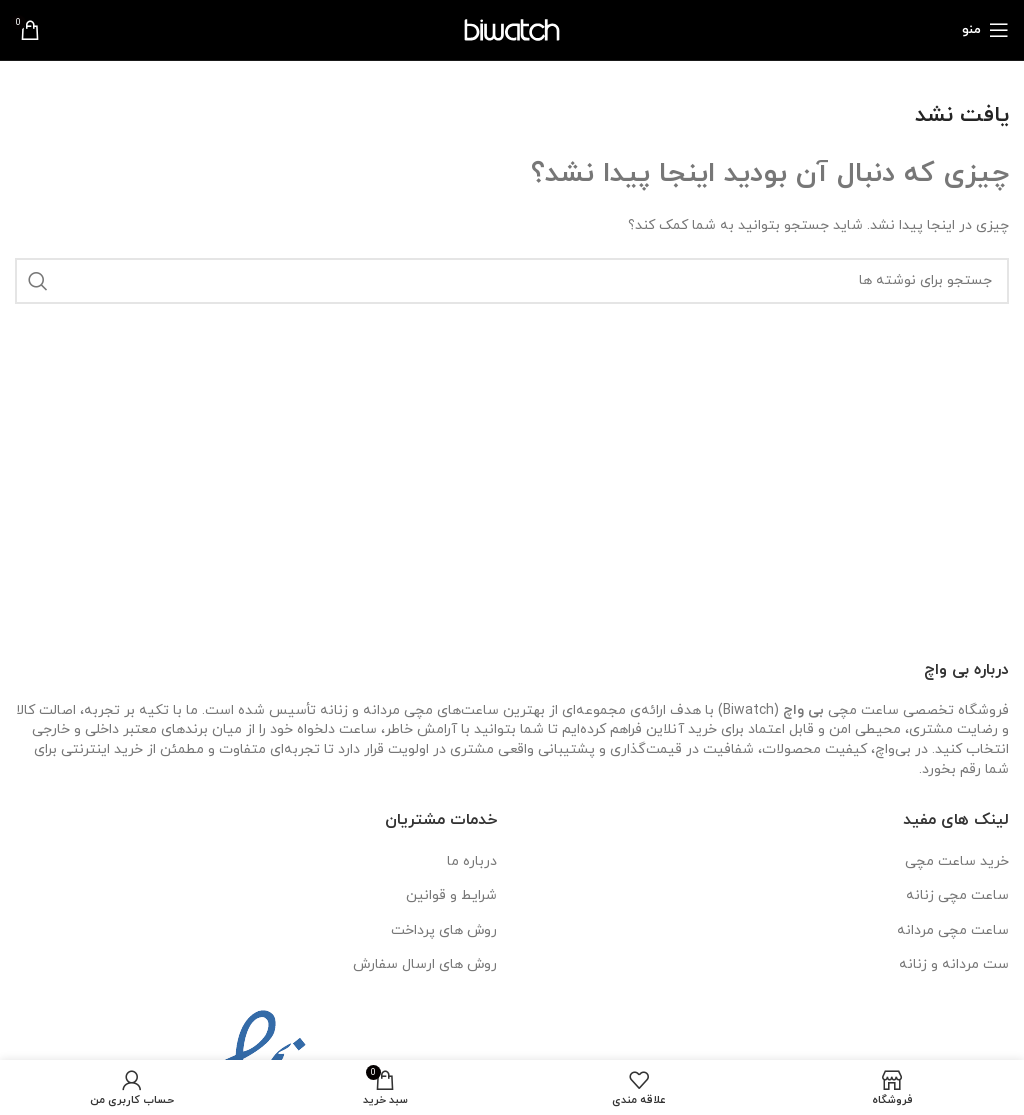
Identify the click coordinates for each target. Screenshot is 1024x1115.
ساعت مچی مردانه (953, 930)
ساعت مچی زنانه (957, 895)
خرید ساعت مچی (957, 861)
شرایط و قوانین (451, 895)
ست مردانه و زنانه (954, 964)
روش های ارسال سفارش (425, 964)
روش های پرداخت (444, 930)
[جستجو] (512, 281)
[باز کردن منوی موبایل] (985, 30)
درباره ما (472, 861)
